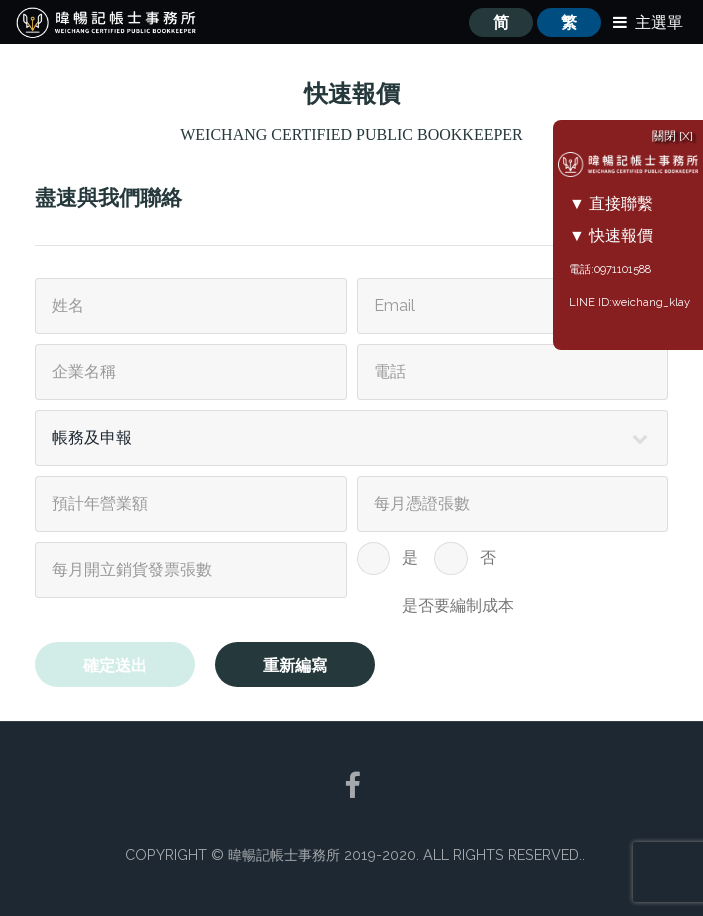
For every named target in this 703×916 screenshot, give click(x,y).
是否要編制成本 (458, 605)
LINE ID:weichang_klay (629, 302)
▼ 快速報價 (611, 235)
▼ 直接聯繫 (611, 203)
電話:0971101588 (610, 269)
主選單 (659, 22)
